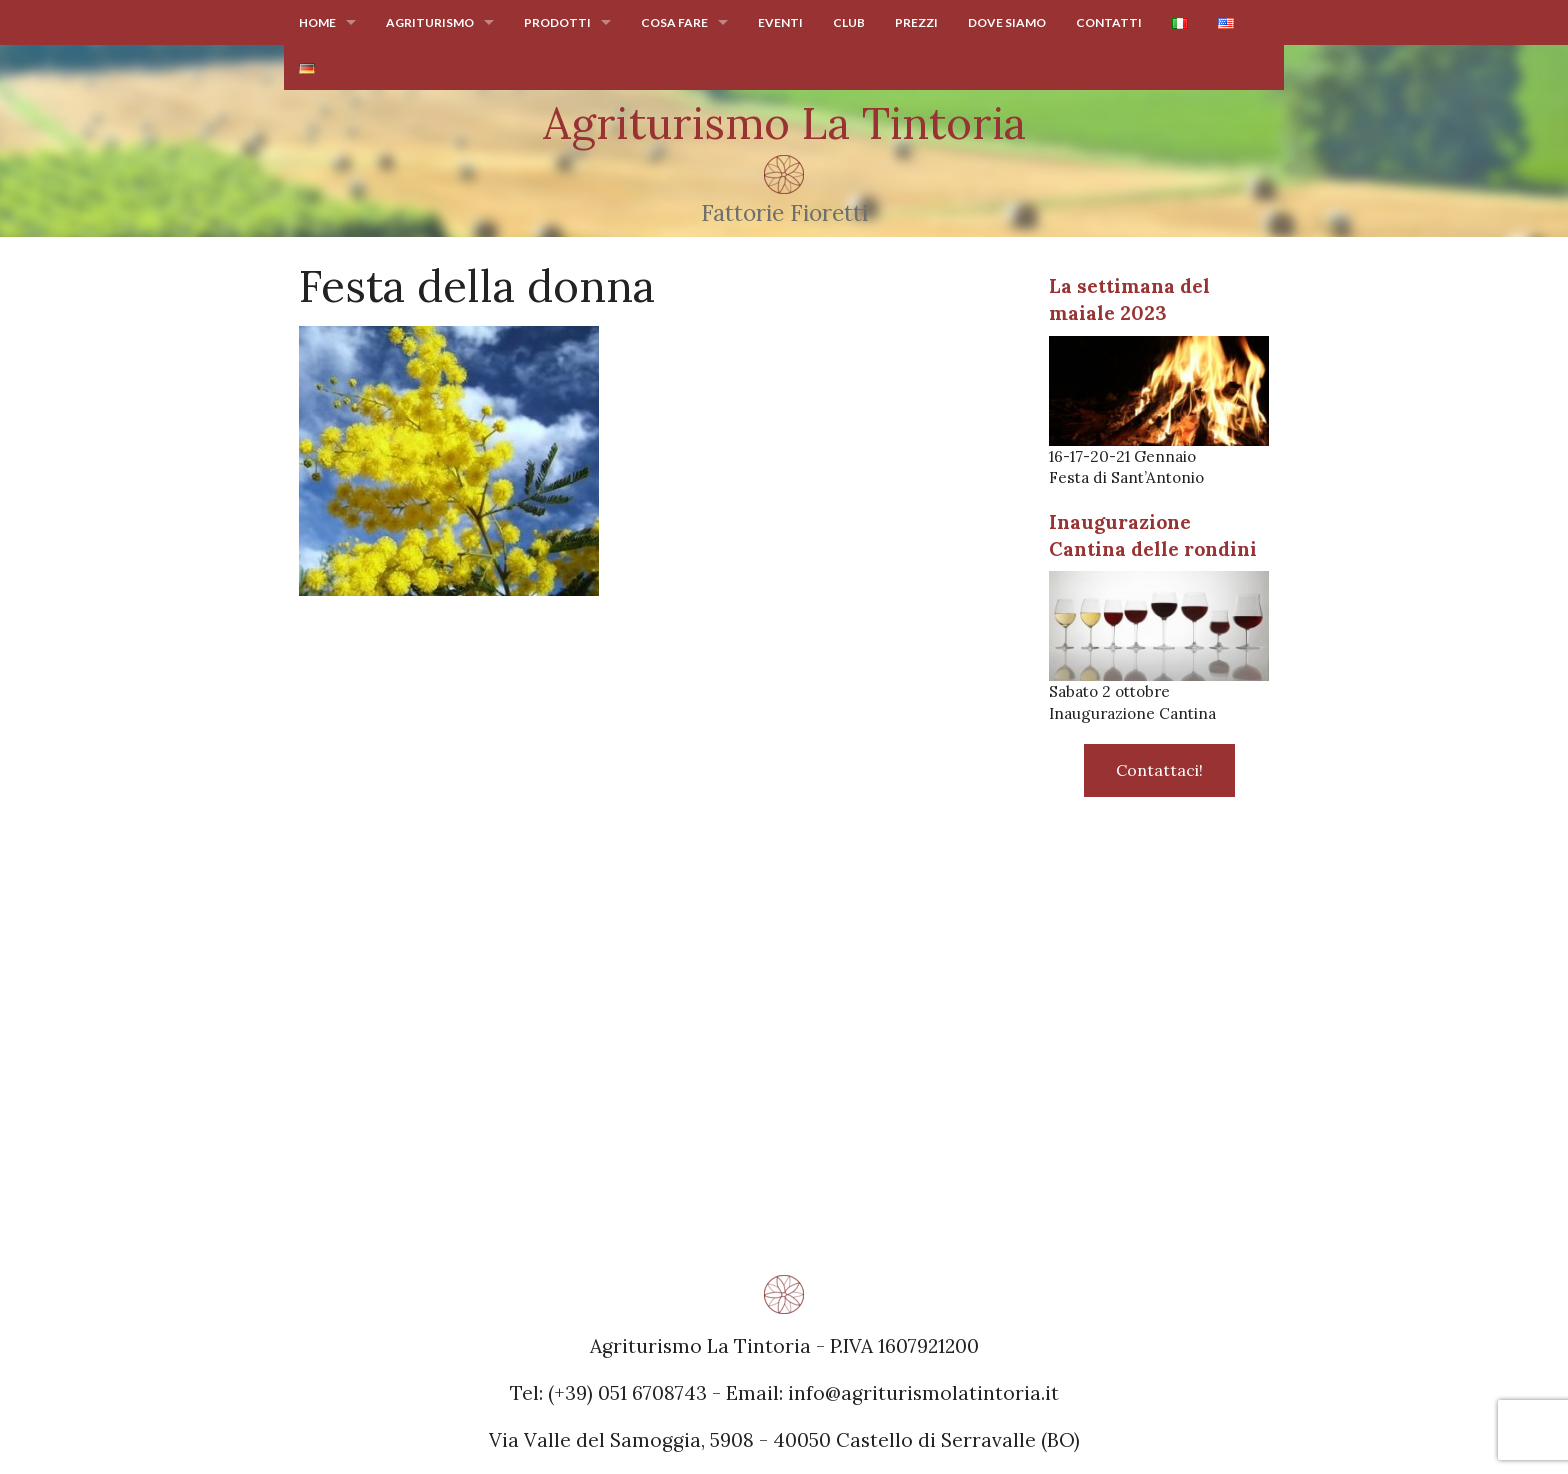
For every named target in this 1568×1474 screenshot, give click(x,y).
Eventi (780, 22)
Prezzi (916, 22)
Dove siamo (1007, 22)
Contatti (1109, 22)
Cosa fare (674, 22)
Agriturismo (430, 22)
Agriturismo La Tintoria (784, 123)
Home (317, 22)
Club (849, 22)
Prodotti (557, 22)
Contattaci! (1159, 770)
